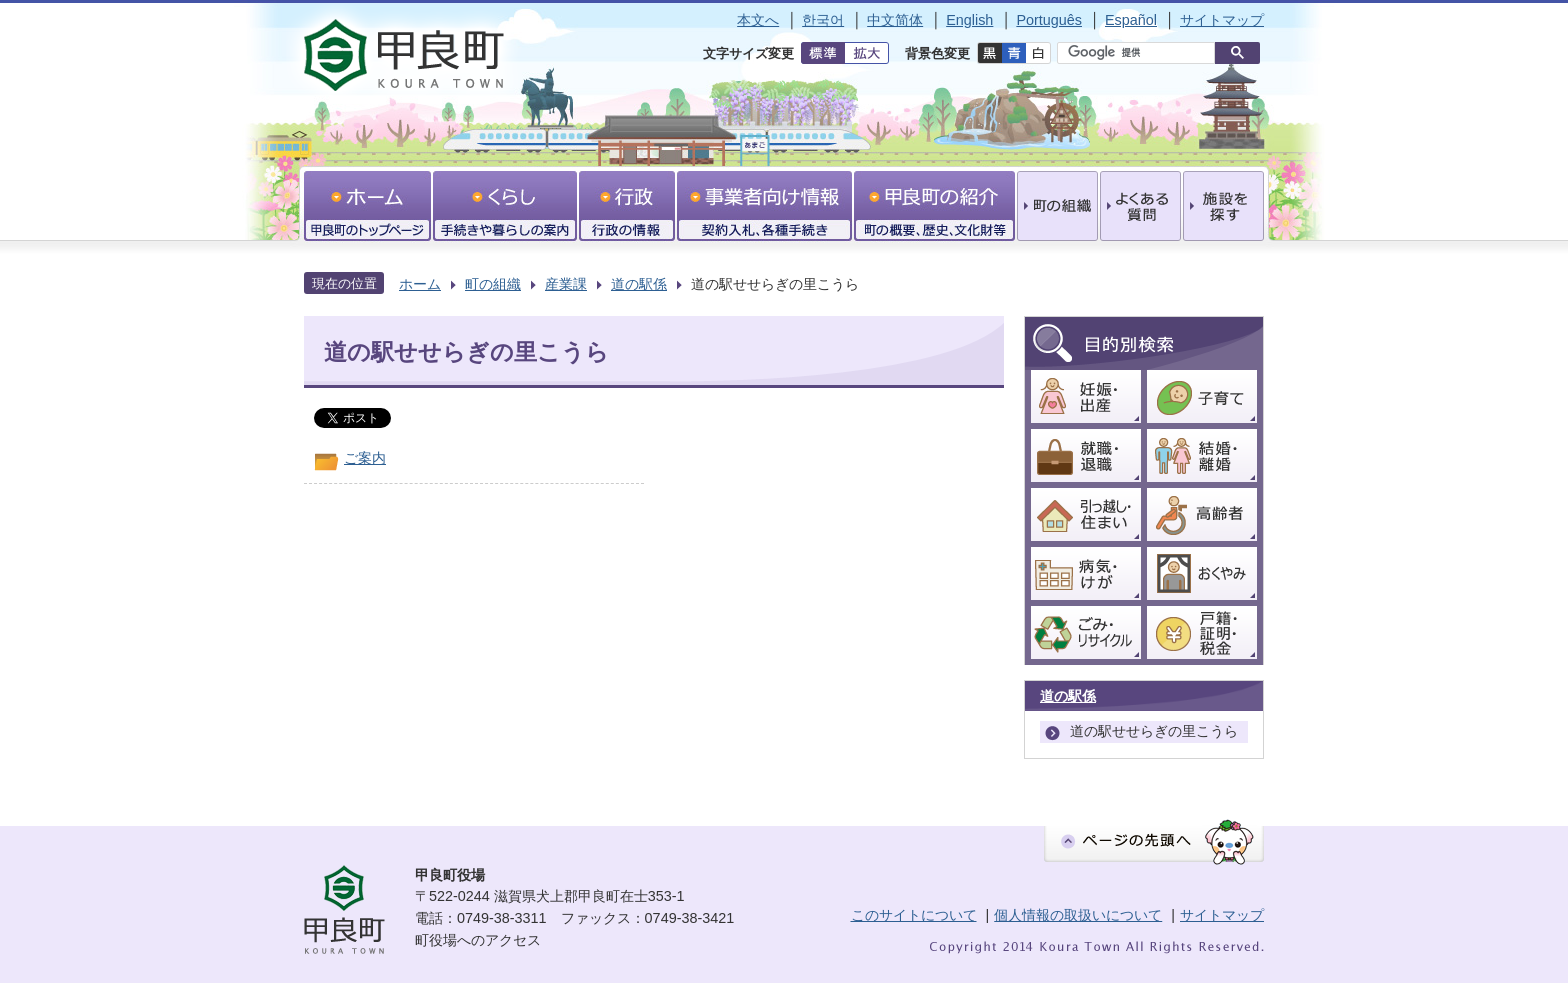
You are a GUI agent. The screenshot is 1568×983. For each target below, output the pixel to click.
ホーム (420, 284)
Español (1131, 20)
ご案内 (365, 458)
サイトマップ (1222, 20)
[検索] (1141, 53)
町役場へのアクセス (478, 940)
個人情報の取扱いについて (1078, 915)
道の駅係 (639, 284)
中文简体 (895, 20)
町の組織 (493, 284)
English (969, 20)
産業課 (566, 284)
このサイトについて (914, 915)
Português (1049, 20)
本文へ (758, 20)
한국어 (823, 20)
